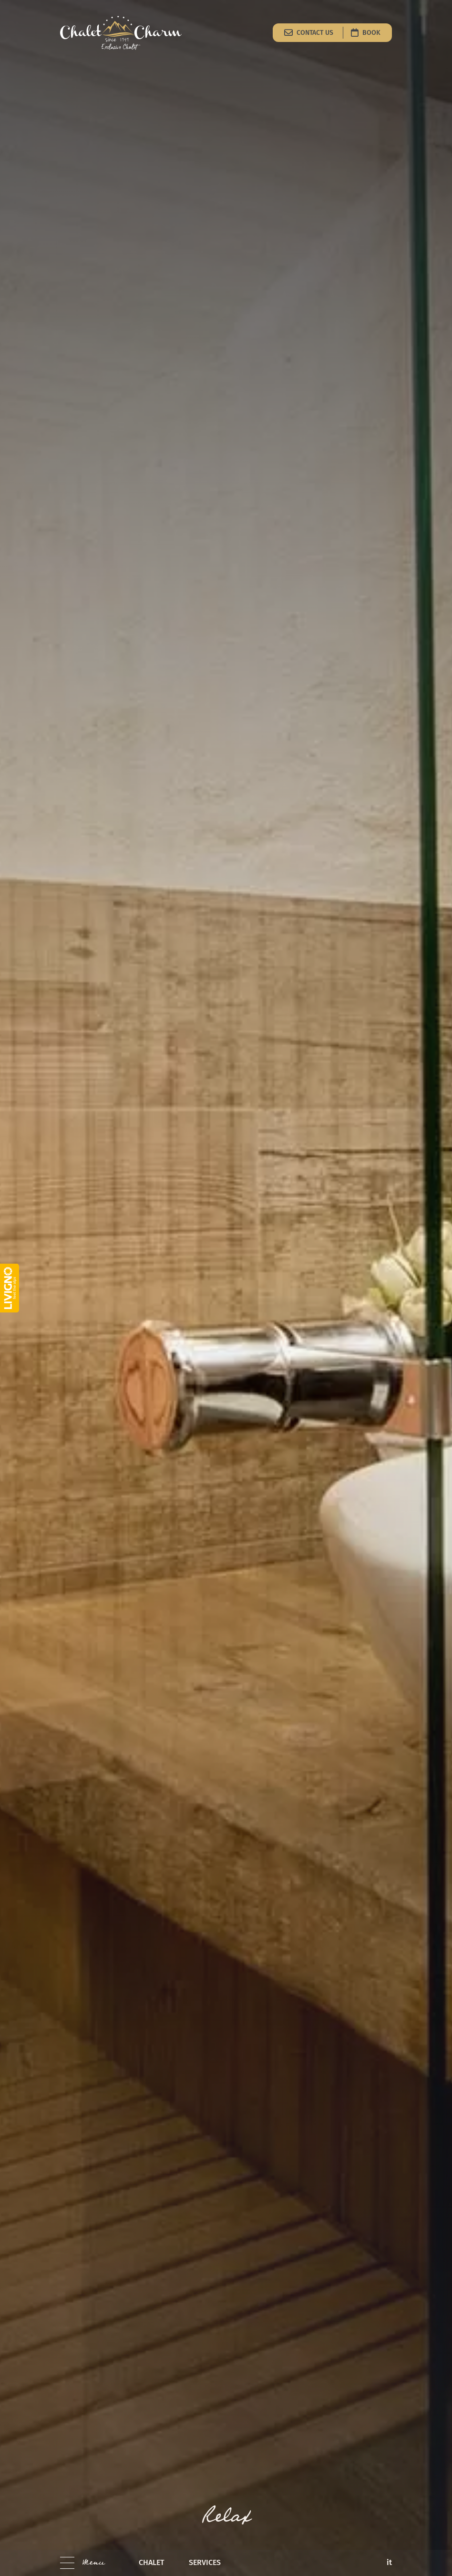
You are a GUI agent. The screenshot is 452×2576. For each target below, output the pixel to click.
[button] (82, 2562)
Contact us (309, 32)
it (389, 2562)
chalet (151, 2562)
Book (365, 32)
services (205, 2562)
